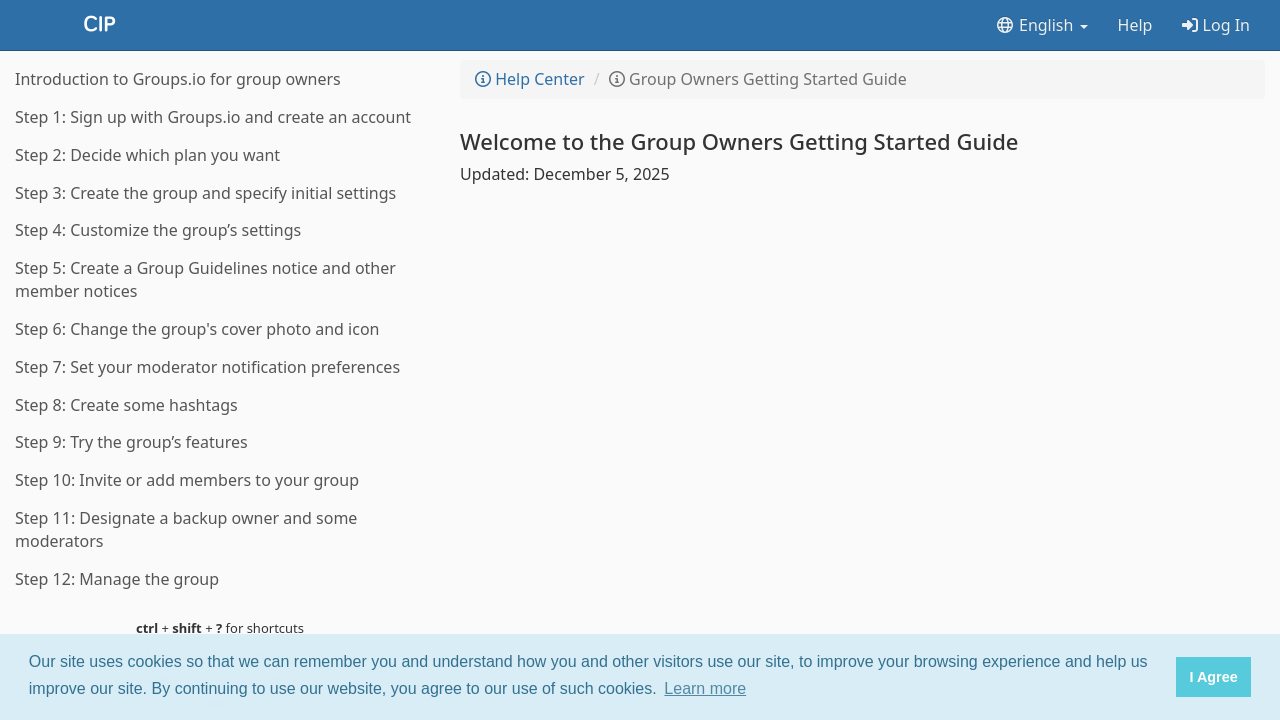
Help (1135, 25)
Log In (1216, 25)
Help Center (530, 79)
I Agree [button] (1213, 677)
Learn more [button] (705, 688)
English (1041, 25)
